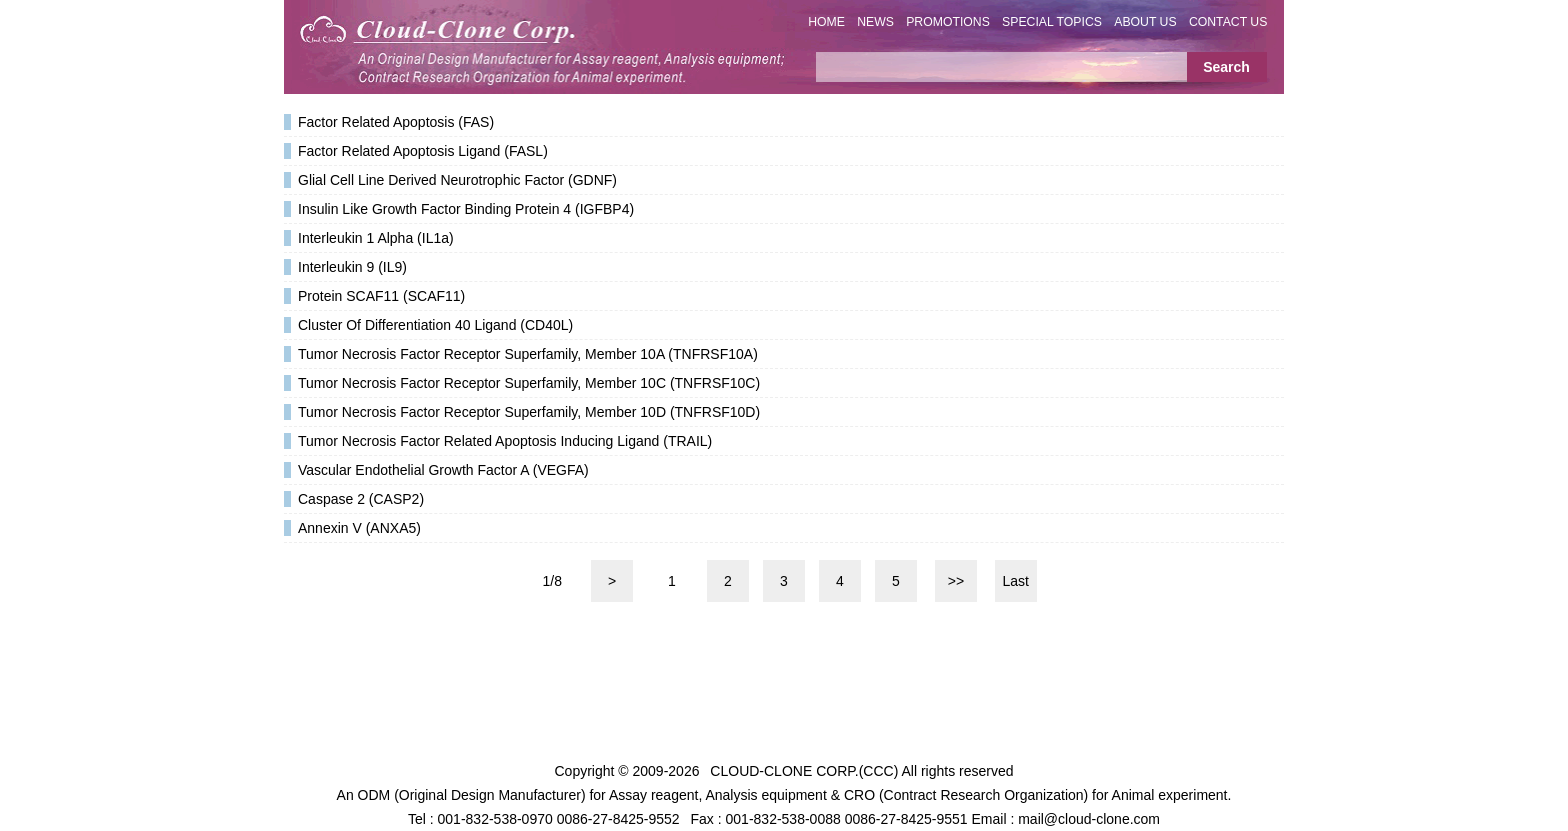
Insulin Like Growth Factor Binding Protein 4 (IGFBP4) (466, 209)
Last (1016, 581)
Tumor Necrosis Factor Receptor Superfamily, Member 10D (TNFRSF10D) (529, 412)
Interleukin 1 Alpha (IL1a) (376, 238)
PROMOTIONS (948, 22)
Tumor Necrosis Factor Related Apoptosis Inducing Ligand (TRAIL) (505, 441)
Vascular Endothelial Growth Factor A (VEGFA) (443, 470)
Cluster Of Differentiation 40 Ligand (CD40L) (435, 325)
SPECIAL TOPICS (1052, 22)
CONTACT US (1228, 22)
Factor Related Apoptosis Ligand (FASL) (423, 151)
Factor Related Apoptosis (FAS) (396, 122)
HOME (826, 22)
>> (956, 581)
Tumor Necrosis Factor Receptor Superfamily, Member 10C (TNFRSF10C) (529, 383)
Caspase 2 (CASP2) (361, 499)
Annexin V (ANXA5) (359, 528)
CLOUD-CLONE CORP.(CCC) (804, 771)
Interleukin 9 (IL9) (352, 267)
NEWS (875, 22)
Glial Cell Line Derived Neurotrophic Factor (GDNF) (457, 180)
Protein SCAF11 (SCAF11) (381, 296)
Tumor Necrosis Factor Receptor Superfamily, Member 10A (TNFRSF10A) (528, 354)
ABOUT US (1145, 22)
